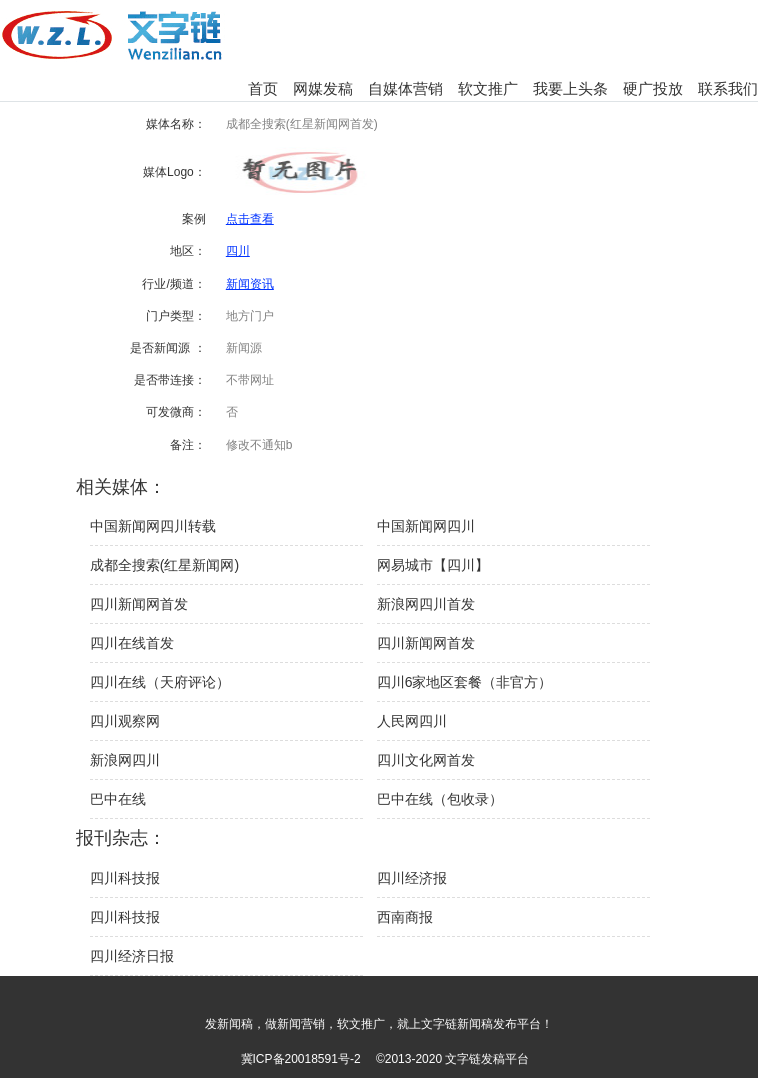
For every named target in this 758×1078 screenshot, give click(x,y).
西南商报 (405, 917)
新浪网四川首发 (426, 604)
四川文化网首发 (426, 760)
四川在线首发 (132, 643)
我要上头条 (570, 88)
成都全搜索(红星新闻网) (164, 565)
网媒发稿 (323, 88)
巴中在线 (118, 799)
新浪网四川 (125, 760)
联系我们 (728, 88)
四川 (238, 251)
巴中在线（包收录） (440, 799)
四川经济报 (412, 878)
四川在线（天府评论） (160, 682)
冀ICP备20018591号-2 (301, 1059)
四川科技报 (125, 878)
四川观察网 (125, 721)
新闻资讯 (250, 284)
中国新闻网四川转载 (153, 526)
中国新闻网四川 (426, 526)
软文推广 (488, 88)
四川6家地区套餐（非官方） (465, 682)
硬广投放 (653, 88)
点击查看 (250, 219)
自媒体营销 (405, 88)
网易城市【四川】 (433, 565)
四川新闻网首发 (139, 604)
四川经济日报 (132, 956)
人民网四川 (412, 721)
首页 (263, 88)
